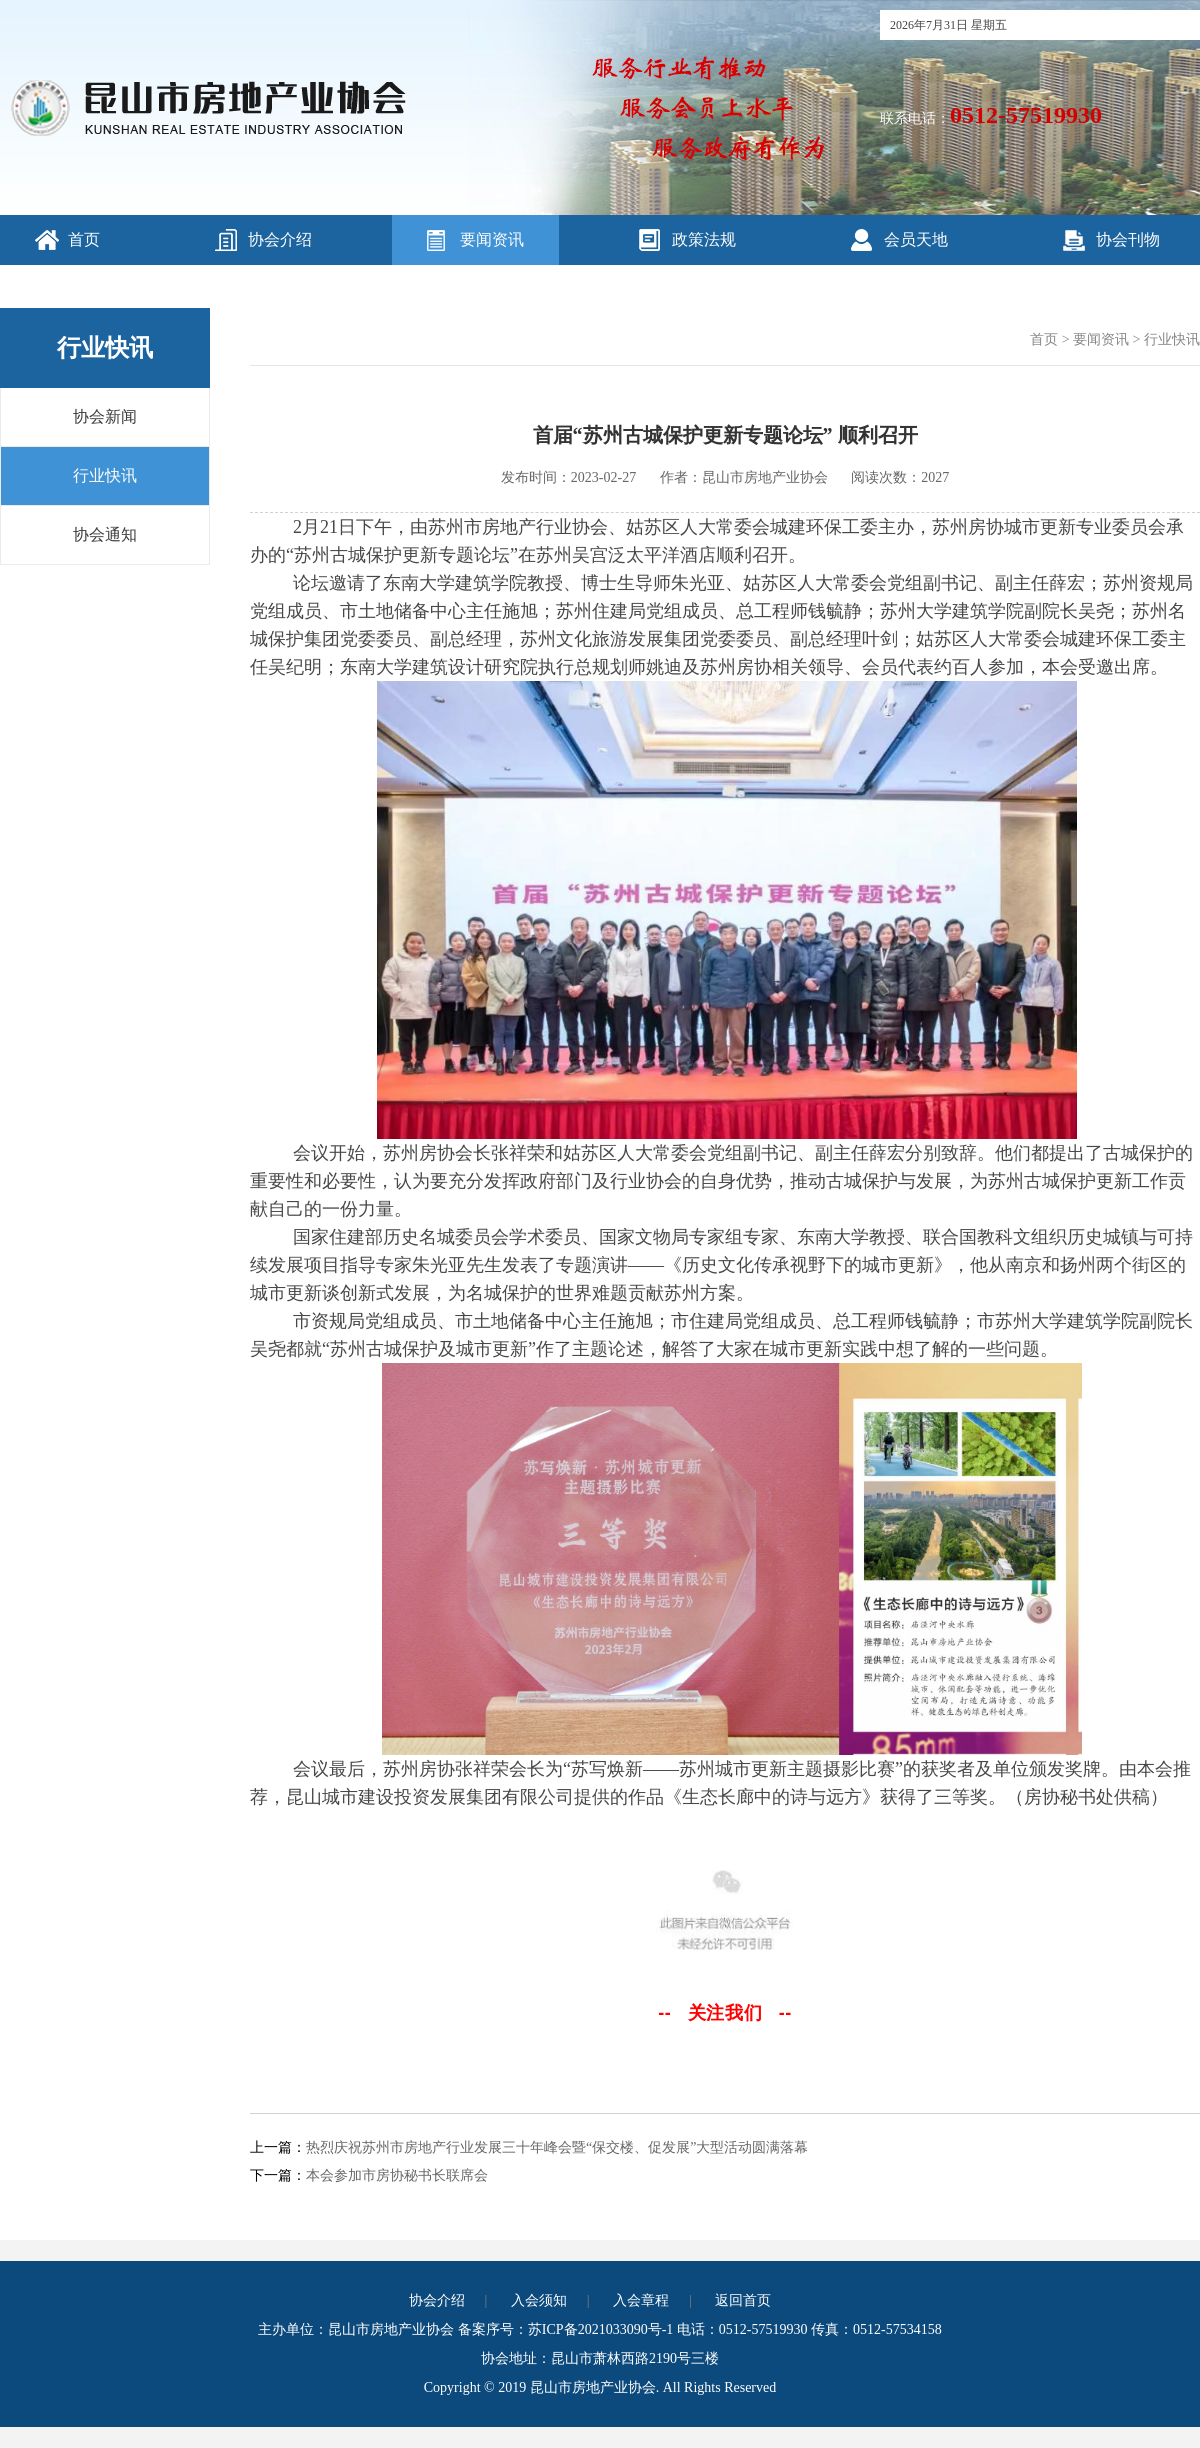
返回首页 (743, 2300)
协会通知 (105, 534)
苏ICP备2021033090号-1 (600, 2329)
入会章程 (641, 2300)
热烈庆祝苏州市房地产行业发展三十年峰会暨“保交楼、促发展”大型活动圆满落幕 (557, 2147)
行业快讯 (105, 475)
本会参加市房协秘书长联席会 (397, 2175)
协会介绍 (280, 239)
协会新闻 (105, 416)
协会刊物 (1128, 239)
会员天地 (916, 239)
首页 (84, 239)
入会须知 (539, 2300)
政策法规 (704, 239)
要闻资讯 (492, 239)
